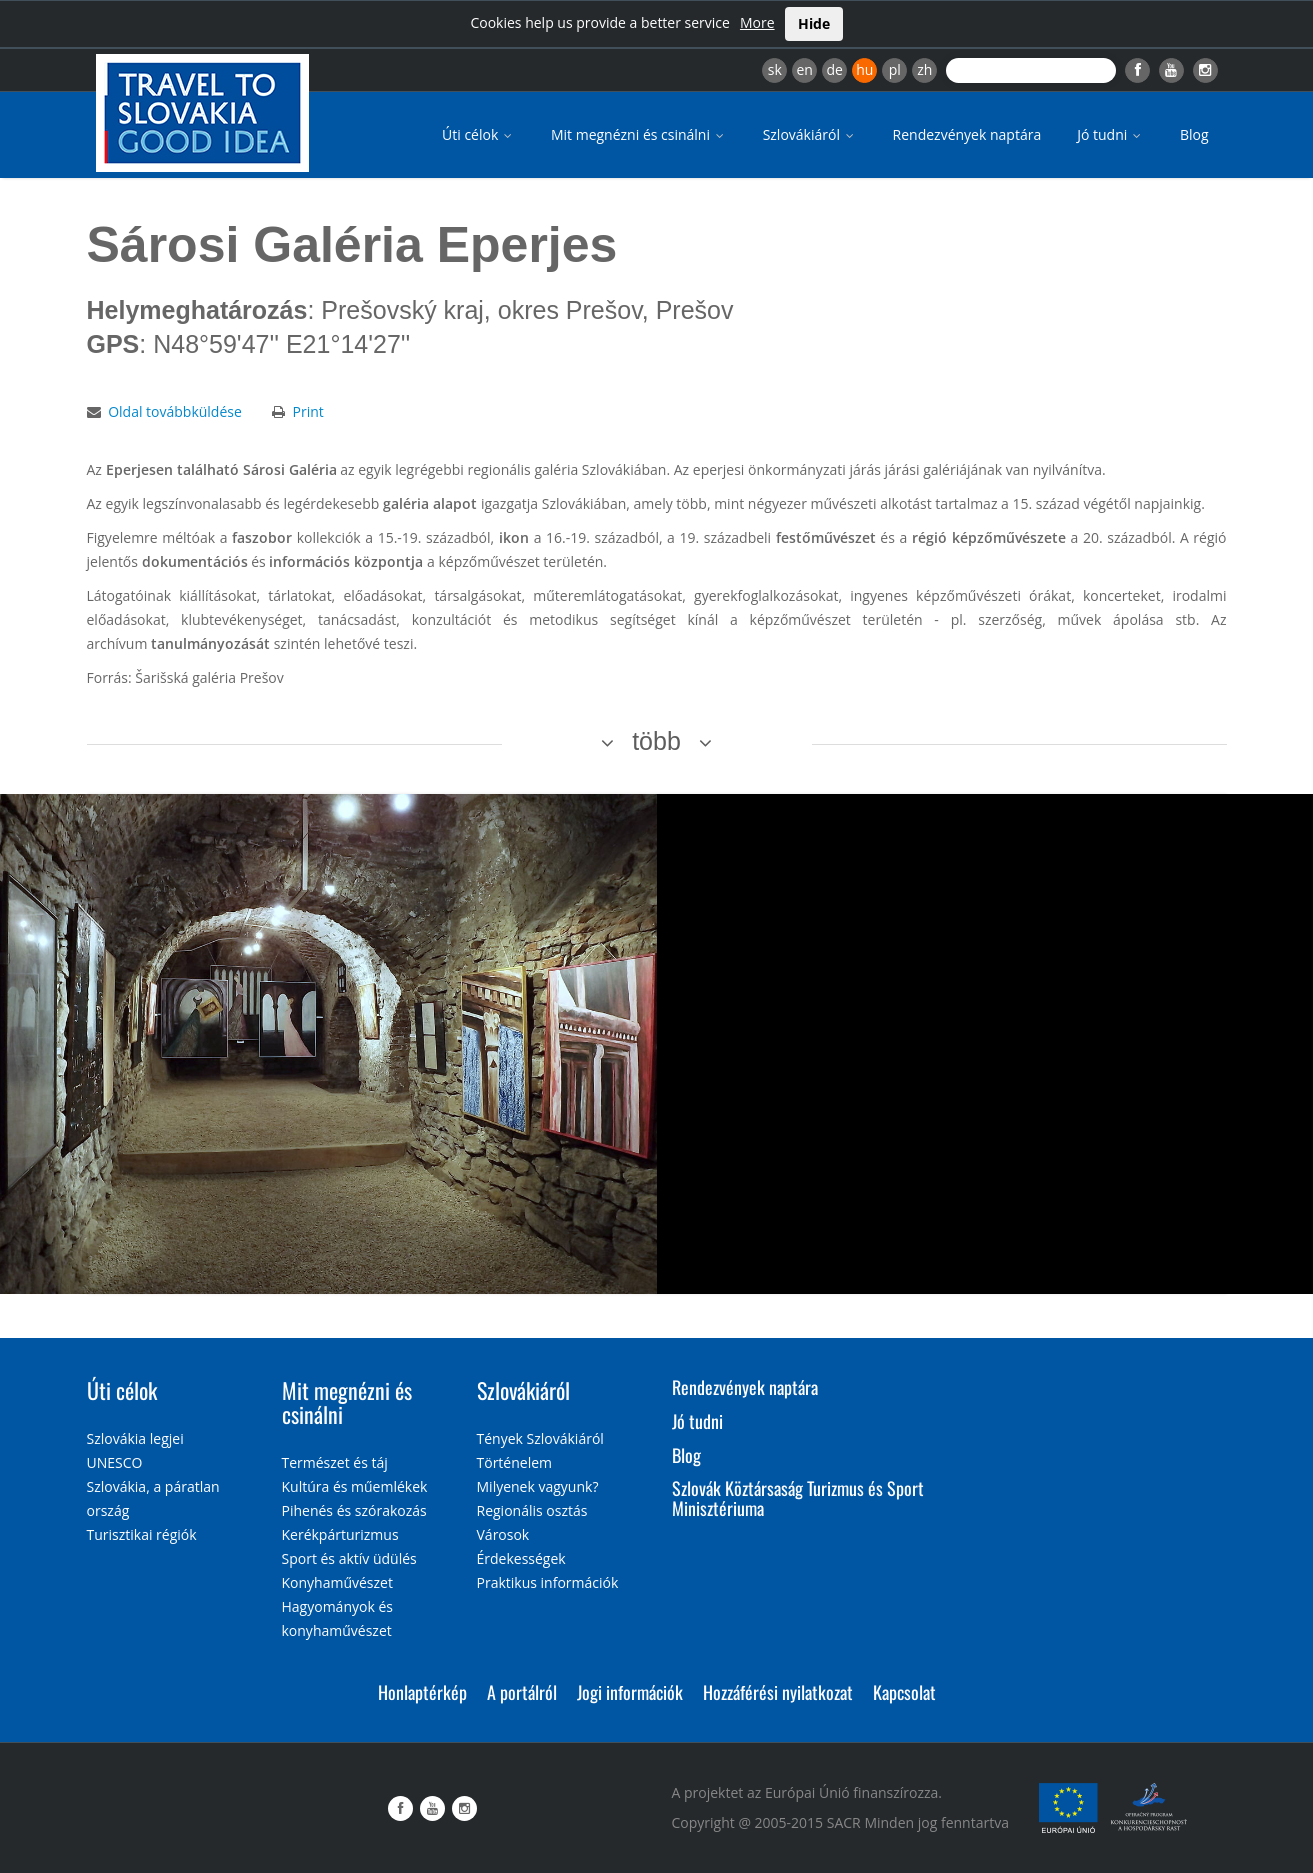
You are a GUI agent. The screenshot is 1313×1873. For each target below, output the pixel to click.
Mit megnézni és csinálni (639, 134)
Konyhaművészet (337, 1582)
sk (775, 69)
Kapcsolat (904, 1692)
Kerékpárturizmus (340, 1534)
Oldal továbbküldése (175, 411)
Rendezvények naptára (967, 134)
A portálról (522, 1692)
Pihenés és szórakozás (354, 1510)
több (656, 741)
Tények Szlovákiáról (540, 1438)
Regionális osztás (532, 1510)
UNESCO (115, 1462)
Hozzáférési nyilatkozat (778, 1692)
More (757, 22)
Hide (814, 23)
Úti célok (478, 134)
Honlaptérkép (422, 1692)
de (835, 69)
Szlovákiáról (810, 134)
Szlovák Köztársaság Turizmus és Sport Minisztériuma (798, 1498)
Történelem (515, 1462)
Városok (503, 1534)
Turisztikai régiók (142, 1534)
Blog (1194, 134)
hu (864, 69)
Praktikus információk (548, 1582)
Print (307, 411)
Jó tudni (1110, 134)
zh (924, 69)
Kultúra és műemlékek (355, 1486)
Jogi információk (630, 1692)
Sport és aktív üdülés (349, 1558)
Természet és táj (335, 1462)
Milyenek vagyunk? (538, 1486)
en (804, 69)
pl (895, 69)
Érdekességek (521, 1558)
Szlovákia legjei (135, 1438)
